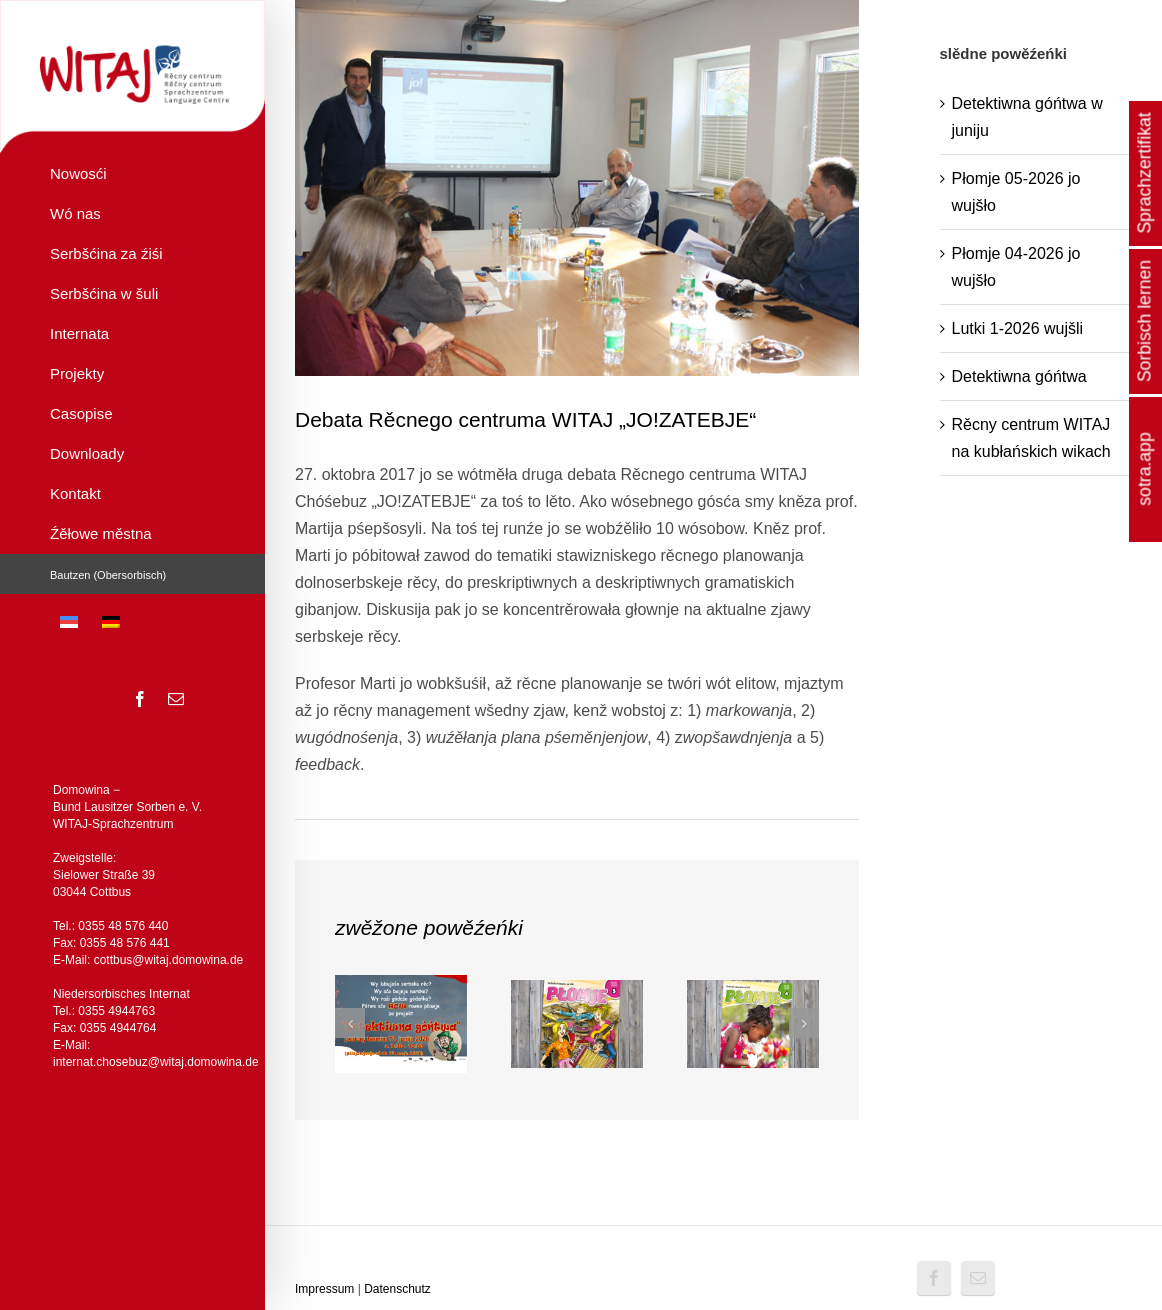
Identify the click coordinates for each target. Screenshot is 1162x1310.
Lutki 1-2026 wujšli (1018, 328)
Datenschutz (397, 1289)
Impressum (324, 1289)
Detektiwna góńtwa (1019, 376)
